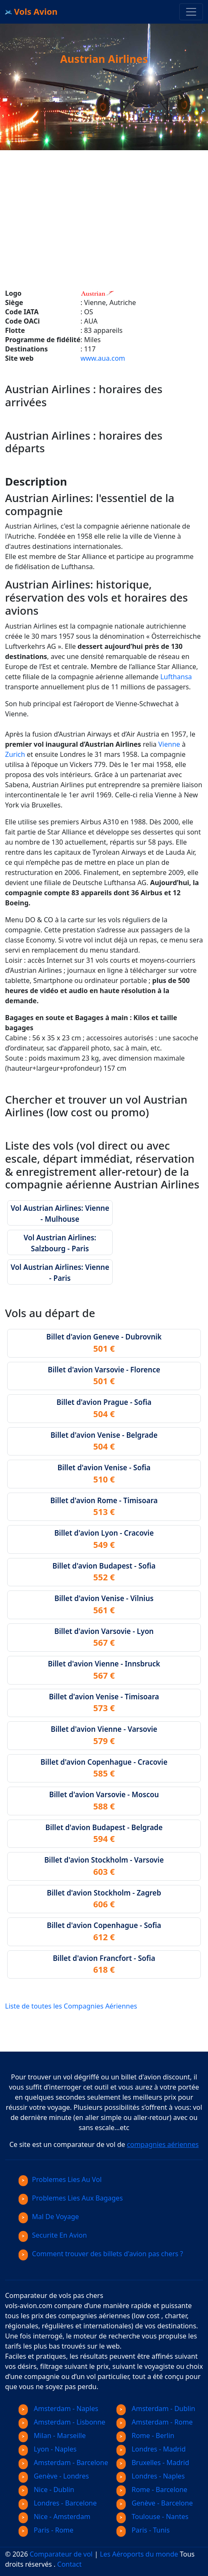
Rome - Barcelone (151, 2489)
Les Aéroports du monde (139, 2554)
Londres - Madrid (151, 2449)
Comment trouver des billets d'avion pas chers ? (101, 2253)
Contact (69, 2564)
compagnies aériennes (163, 2144)
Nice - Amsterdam (54, 2516)
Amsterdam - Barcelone (63, 2462)
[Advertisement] (104, 209)
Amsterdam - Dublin (155, 2408)
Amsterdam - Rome (154, 2422)
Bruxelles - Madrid (152, 2462)
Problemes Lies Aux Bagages (71, 2198)
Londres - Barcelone (58, 2503)
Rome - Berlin (145, 2435)
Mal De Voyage (49, 2216)
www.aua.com (103, 358)
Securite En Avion (53, 2235)
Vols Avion (31, 11)
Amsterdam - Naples (58, 2408)
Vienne (169, 744)
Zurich (15, 754)
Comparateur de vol (61, 2554)
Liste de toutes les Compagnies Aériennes (71, 2006)
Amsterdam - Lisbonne (62, 2422)
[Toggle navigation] (191, 11)
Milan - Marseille (52, 2435)
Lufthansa (176, 676)
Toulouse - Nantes (152, 2516)
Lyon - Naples (47, 2449)
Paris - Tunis (143, 2530)
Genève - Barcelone (154, 2503)
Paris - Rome (46, 2530)
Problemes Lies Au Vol (60, 2179)
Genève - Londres (54, 2476)
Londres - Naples (150, 2476)
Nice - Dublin (46, 2489)
